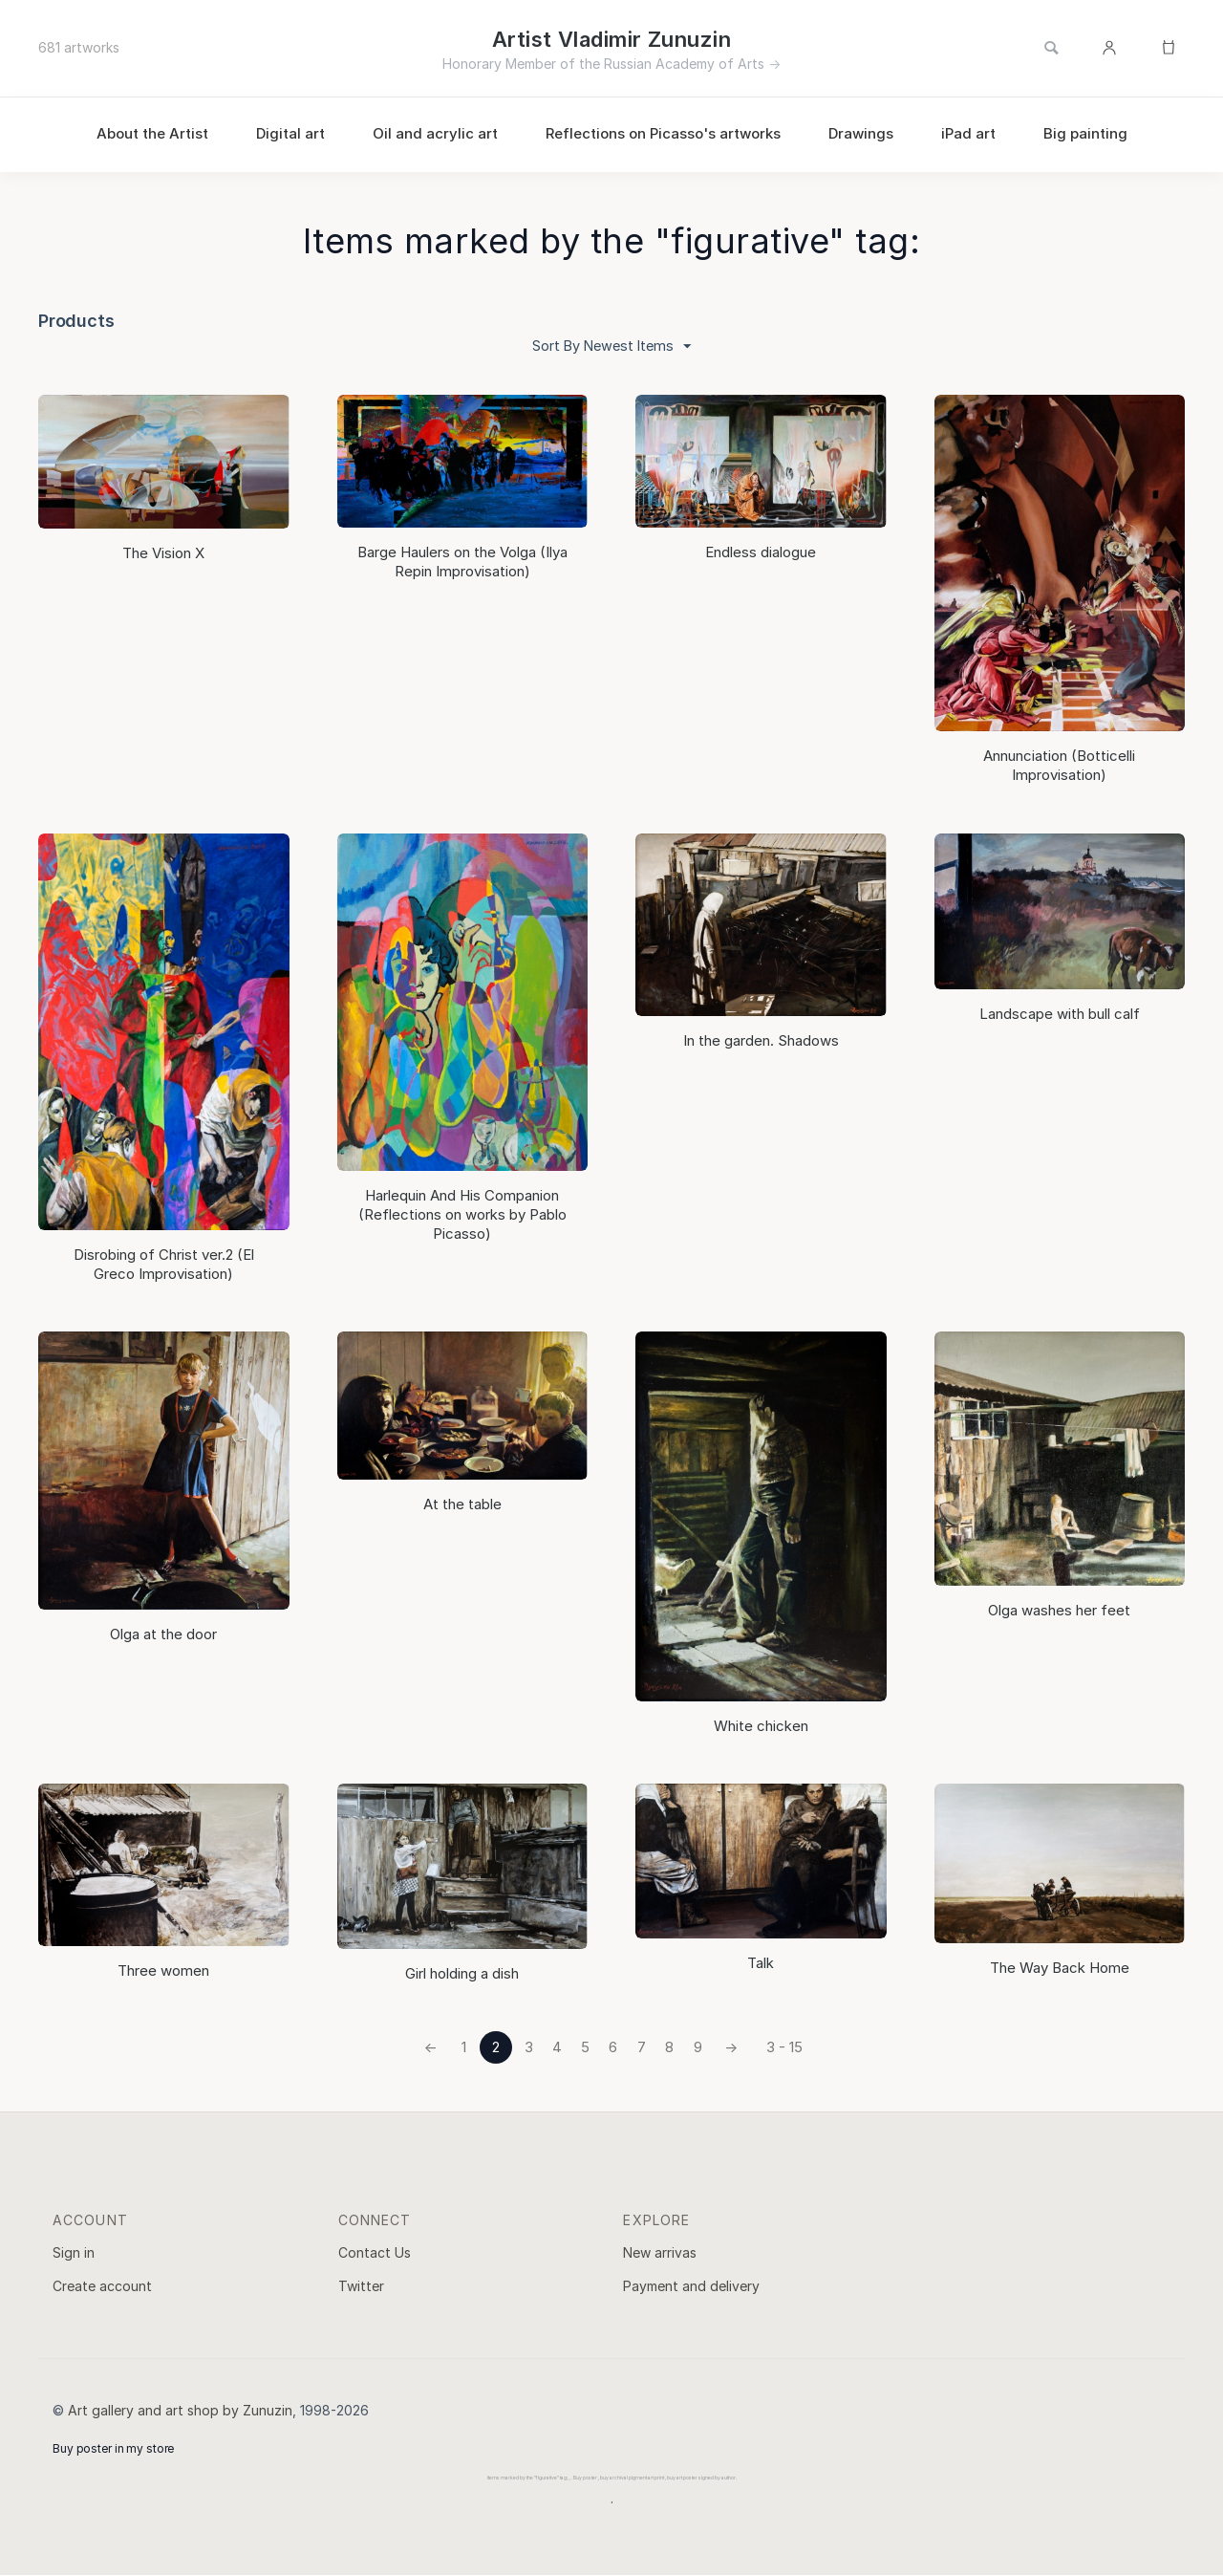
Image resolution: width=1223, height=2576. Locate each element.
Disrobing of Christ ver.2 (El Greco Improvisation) (164, 1265)
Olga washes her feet (1059, 1610)
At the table (462, 1505)
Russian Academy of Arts (684, 63)
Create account (102, 2287)
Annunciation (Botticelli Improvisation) (1059, 766)
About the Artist (152, 133)
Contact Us (374, 2252)
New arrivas (660, 2252)
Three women (163, 1970)
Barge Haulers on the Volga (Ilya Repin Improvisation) (462, 562)
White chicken (761, 1727)
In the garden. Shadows (761, 1041)
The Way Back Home (1059, 1968)
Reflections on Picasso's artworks (663, 133)
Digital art (290, 133)
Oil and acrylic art (435, 133)
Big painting (1085, 133)
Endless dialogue (760, 553)
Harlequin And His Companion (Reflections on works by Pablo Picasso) (462, 1215)
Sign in (74, 2252)
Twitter (361, 2287)
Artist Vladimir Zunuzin (611, 39)
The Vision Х (163, 554)
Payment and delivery (691, 2287)
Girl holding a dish (462, 1974)
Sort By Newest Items (612, 346)
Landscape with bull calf (1059, 1015)
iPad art (968, 133)
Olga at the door (163, 1634)
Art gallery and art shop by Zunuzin (180, 2411)
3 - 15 (786, 2048)
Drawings (860, 133)
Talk (760, 1964)
